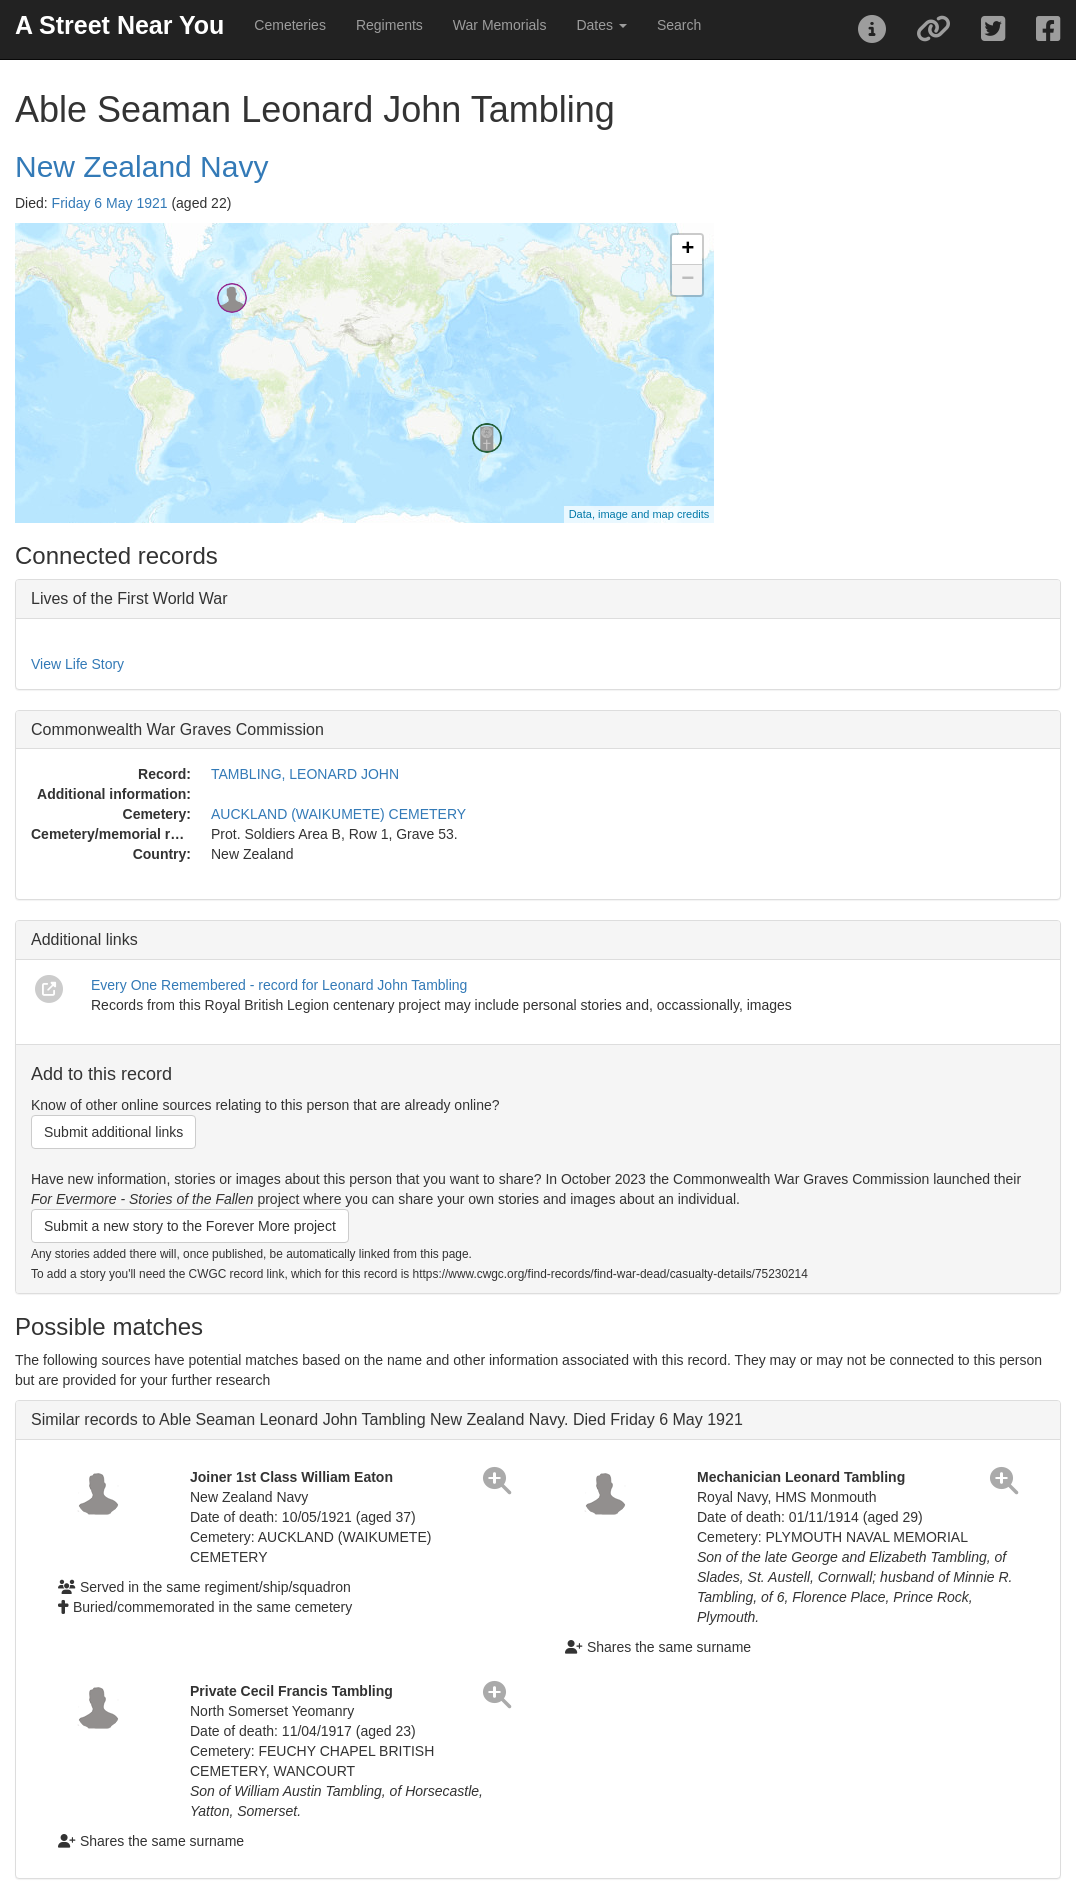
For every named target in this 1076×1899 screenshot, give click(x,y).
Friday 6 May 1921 (110, 203)
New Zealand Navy (141, 166)
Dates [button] (601, 25)
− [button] (687, 280)
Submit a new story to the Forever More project (190, 1226)
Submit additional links (113, 1132)
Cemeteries (290, 25)
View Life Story (77, 664)
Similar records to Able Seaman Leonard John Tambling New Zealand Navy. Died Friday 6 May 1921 (387, 1419)
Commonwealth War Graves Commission (177, 729)
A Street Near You (119, 25)
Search (679, 25)
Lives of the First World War (129, 598)
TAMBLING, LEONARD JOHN (305, 774)
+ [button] (687, 250)
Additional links (84, 939)
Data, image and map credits (639, 514)
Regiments (389, 25)
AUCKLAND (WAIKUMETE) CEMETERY (338, 814)
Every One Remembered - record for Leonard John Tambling (279, 985)
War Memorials (500, 25)
